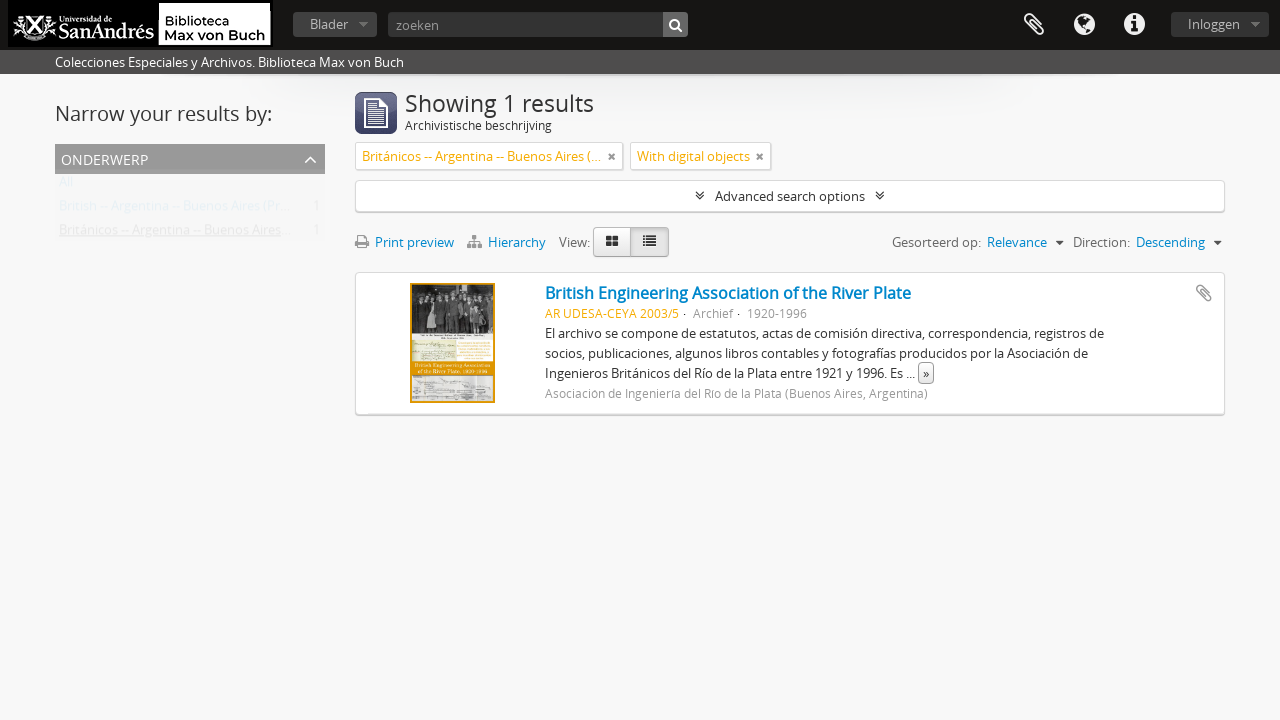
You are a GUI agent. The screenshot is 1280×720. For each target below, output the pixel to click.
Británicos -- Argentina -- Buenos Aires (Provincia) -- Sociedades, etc (255, 234)
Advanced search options (790, 196)
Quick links (1134, 25)
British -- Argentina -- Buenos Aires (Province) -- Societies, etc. (237, 210)
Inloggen (1214, 24)
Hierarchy (508, 242)
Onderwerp (104, 157)
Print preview (404, 242)
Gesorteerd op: (936, 242)
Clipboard (1034, 25)
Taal (1084, 25)
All (66, 186)
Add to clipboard (1204, 293)
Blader (329, 24)
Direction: (1101, 242)
